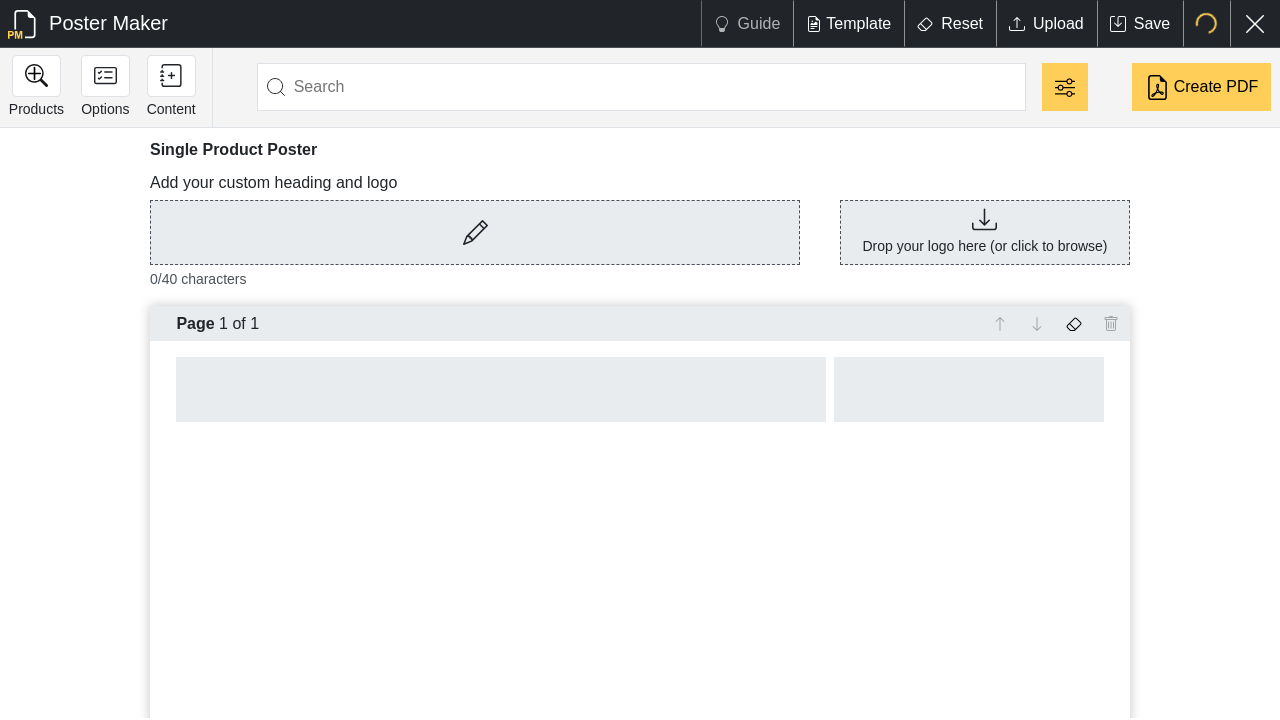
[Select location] (1206, 23)
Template (848, 23)
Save (1140, 23)
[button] (475, 245)
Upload (1046, 23)
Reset (950, 23)
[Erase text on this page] (1074, 324)
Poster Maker (88, 24)
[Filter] (1065, 87)
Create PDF (1201, 87)
